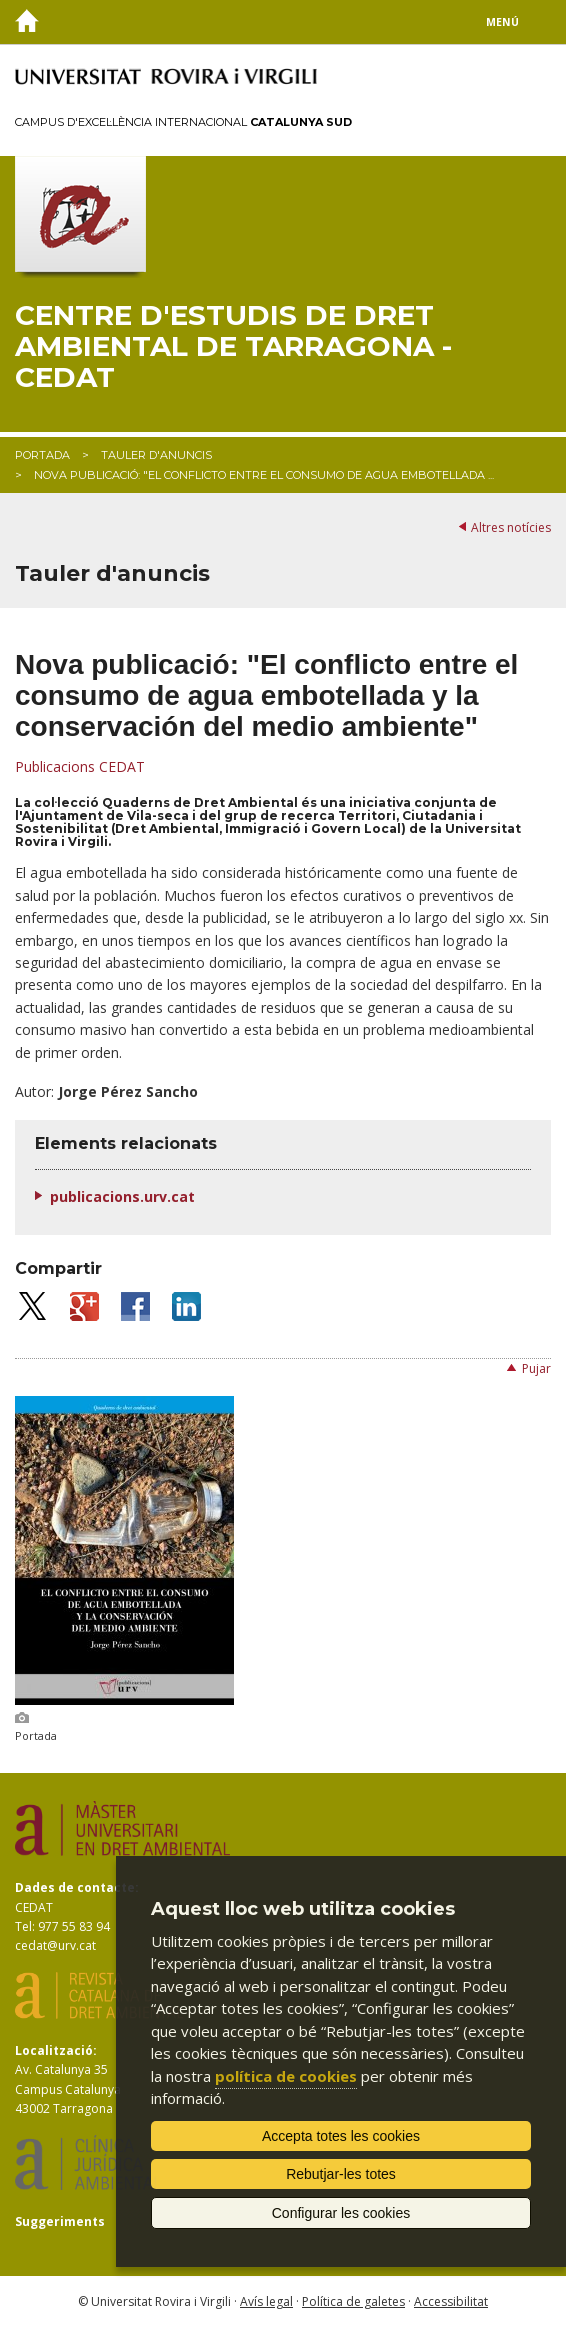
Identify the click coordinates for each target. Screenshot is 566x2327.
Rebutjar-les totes (341, 2174)
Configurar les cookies (341, 2213)
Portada (42, 455)
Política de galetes (353, 2301)
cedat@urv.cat (55, 1945)
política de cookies (286, 2076)
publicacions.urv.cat (122, 1196)
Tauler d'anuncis (156, 455)
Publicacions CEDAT (80, 766)
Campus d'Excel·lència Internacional (183, 122)
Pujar (536, 1368)
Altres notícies (511, 527)
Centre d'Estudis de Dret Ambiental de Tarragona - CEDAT (233, 346)
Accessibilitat (451, 2301)
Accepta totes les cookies (341, 2136)
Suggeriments (60, 2221)
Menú (502, 22)
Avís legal (266, 2301)
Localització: (56, 2050)
